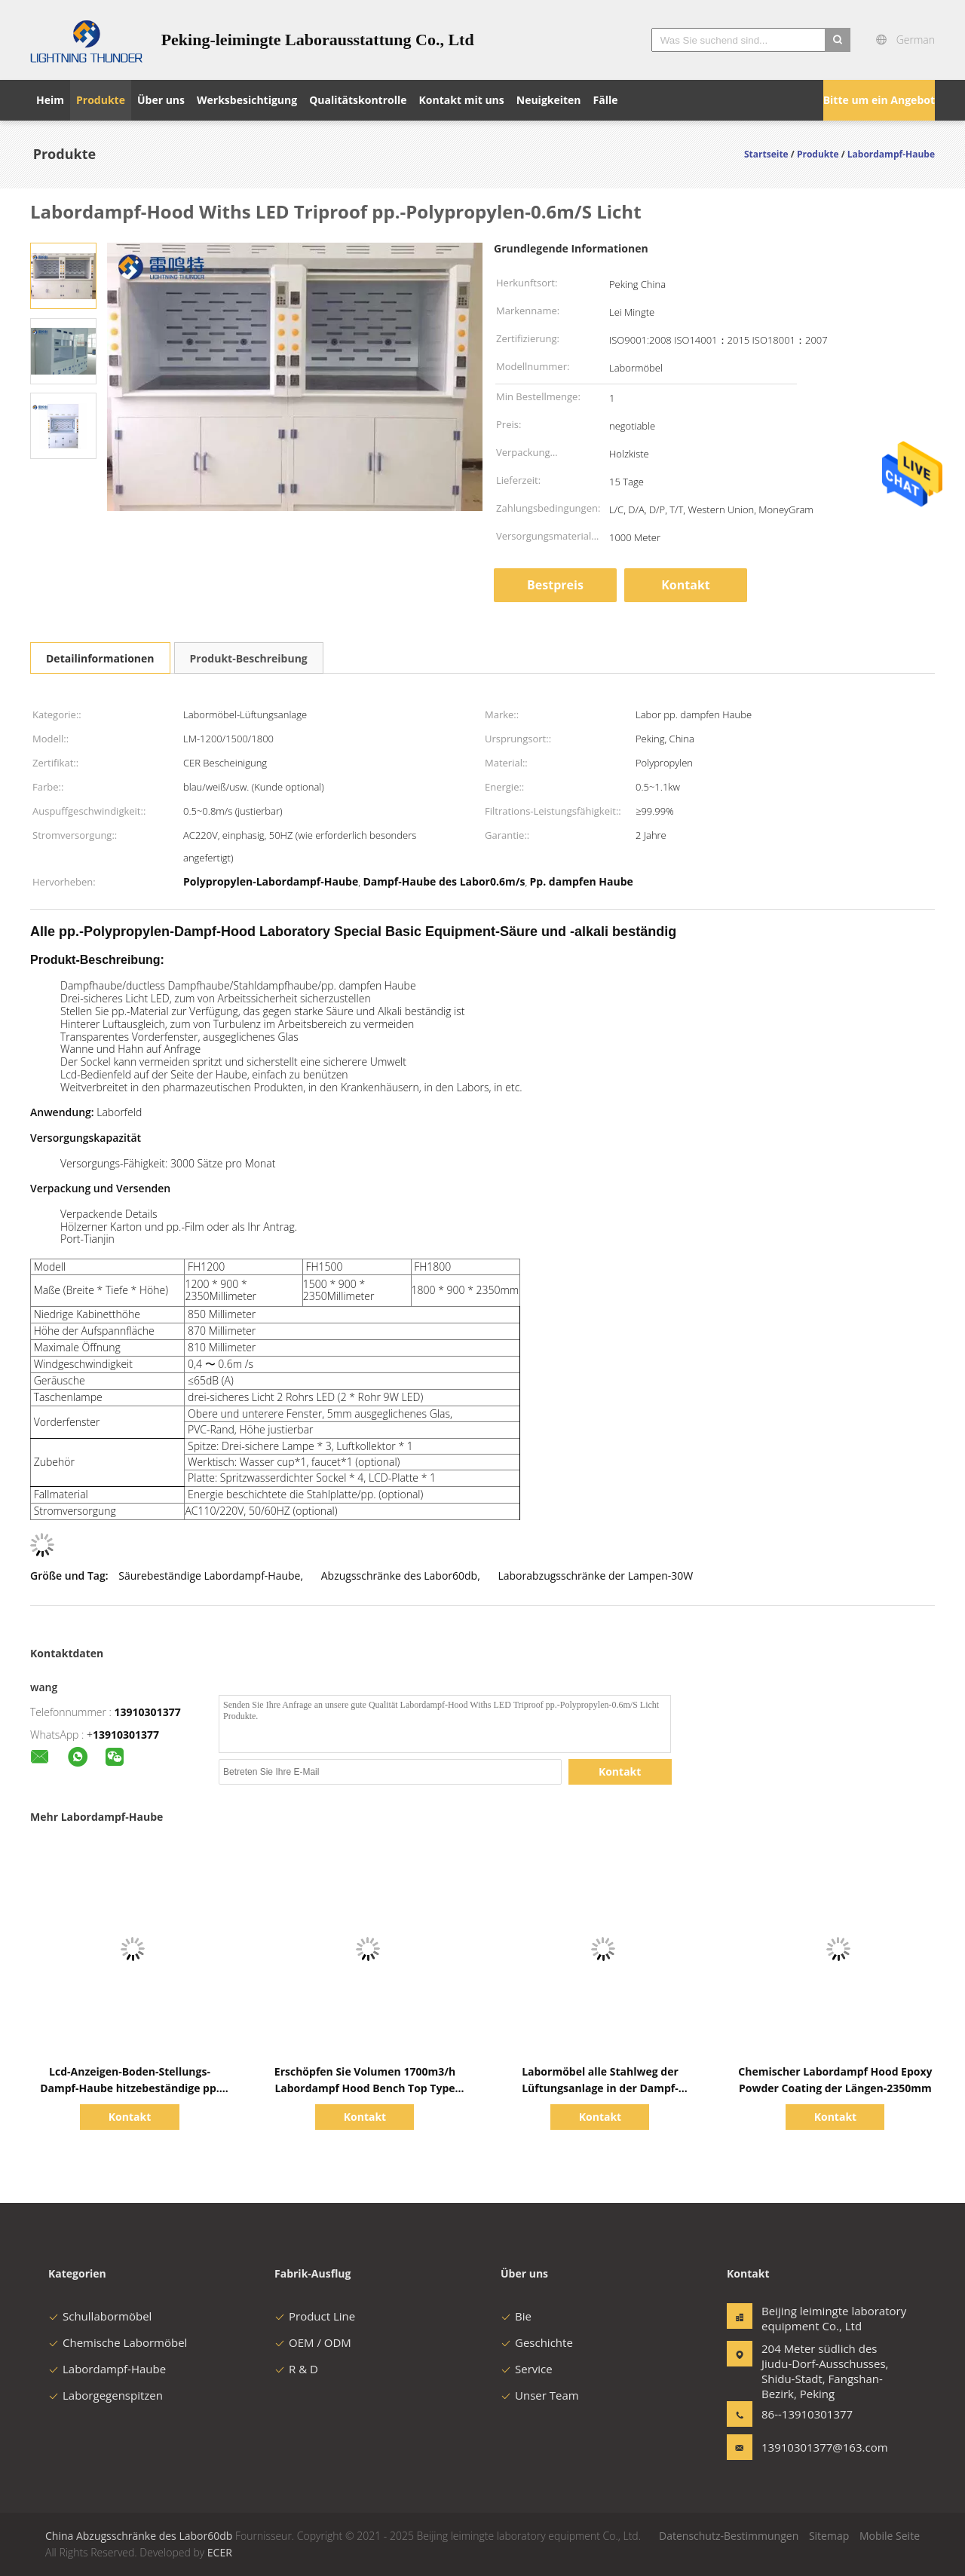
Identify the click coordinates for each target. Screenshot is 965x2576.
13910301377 (148, 1712)
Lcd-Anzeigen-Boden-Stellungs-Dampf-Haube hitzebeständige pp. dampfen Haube (129, 2088)
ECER (219, 2552)
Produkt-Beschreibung (249, 658)
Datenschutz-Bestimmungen (728, 2536)
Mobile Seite (889, 2536)
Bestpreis (555, 585)
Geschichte (537, 2342)
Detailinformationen (100, 658)
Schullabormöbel (100, 2316)
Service (527, 2368)
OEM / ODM (312, 2342)
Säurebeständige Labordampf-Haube (209, 1575)
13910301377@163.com (808, 2447)
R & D (296, 2368)
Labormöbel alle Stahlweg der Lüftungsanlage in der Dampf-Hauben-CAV (600, 2088)
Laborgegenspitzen (105, 2395)
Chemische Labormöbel (117, 2342)
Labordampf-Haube (107, 2368)
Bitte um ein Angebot (879, 100)
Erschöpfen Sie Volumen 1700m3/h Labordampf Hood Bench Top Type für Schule (364, 2088)
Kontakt (685, 585)
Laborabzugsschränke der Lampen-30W (595, 1575)
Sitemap (829, 2536)
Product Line (314, 2316)
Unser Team (540, 2395)
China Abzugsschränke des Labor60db (138, 2536)
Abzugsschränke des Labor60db (399, 1575)
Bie (516, 2316)
